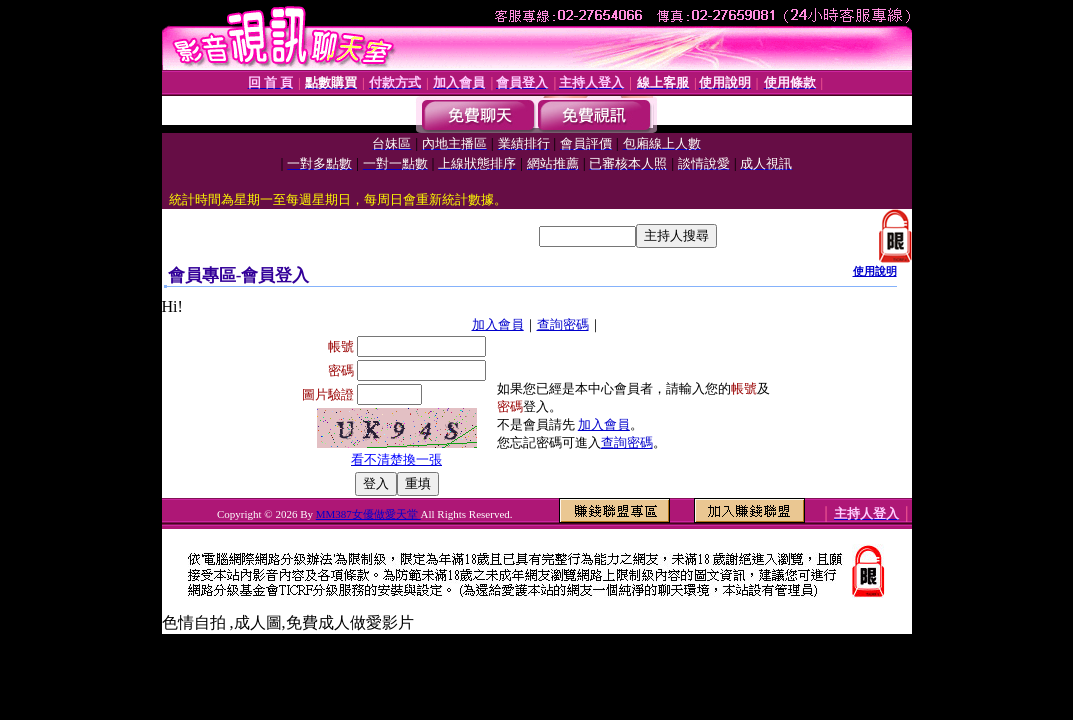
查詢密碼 (563, 324)
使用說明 (875, 271)
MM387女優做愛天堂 (368, 514)
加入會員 (498, 324)
